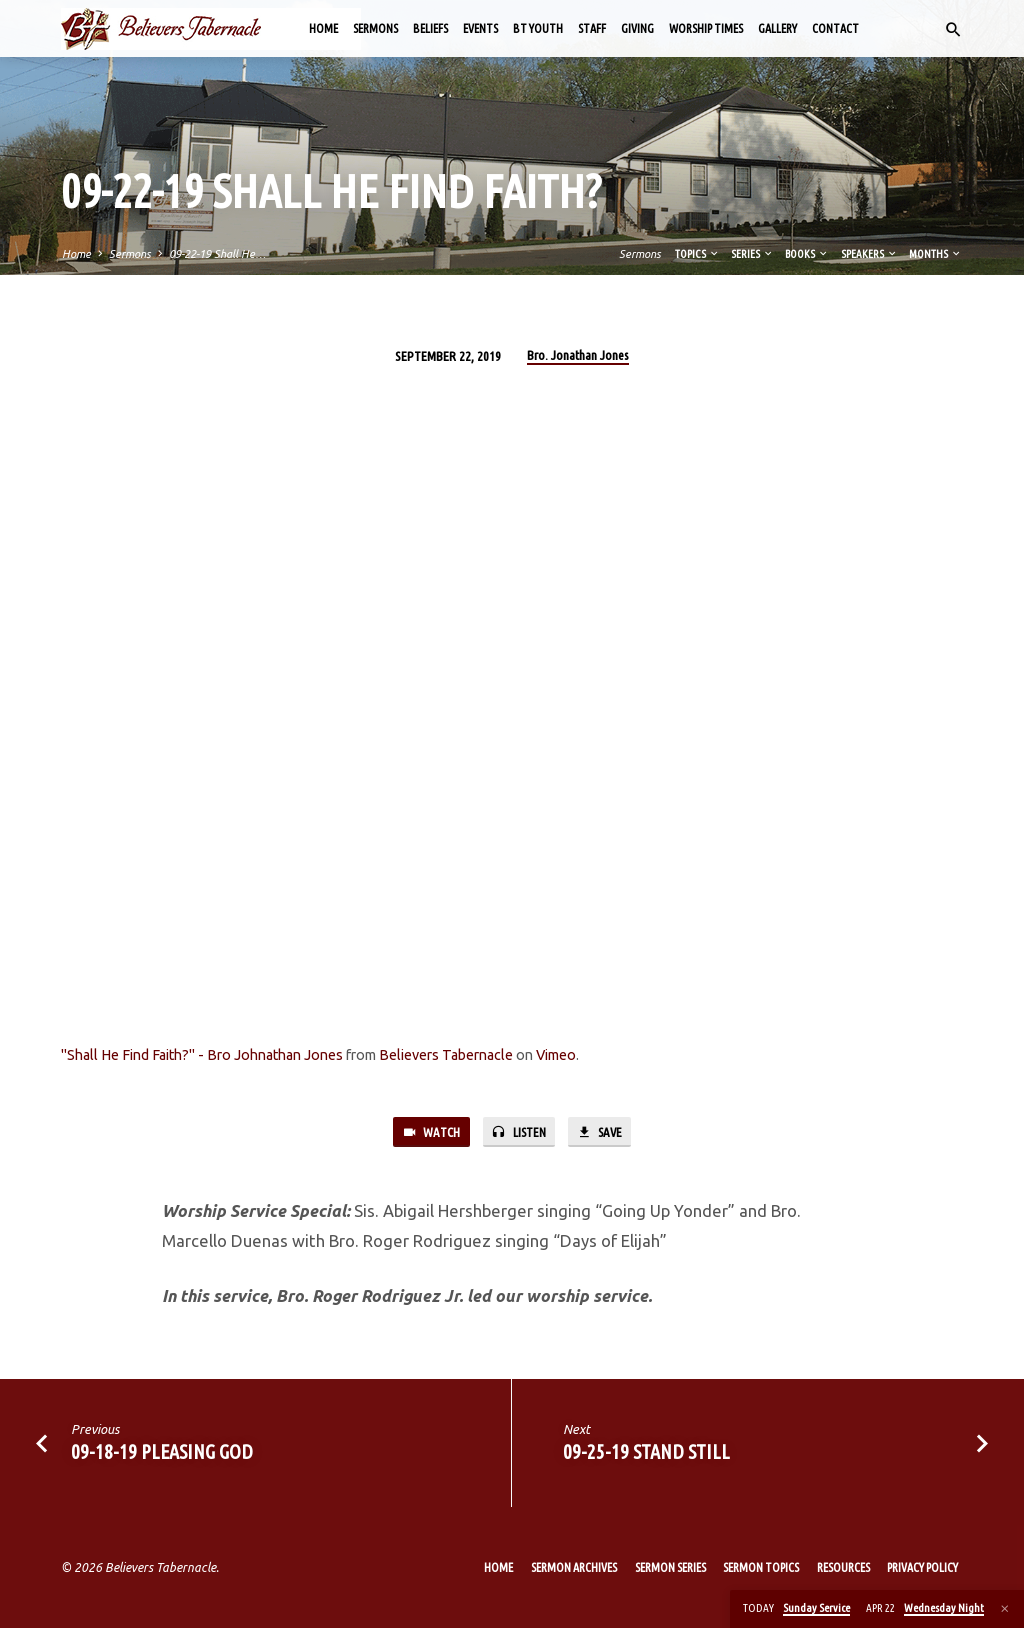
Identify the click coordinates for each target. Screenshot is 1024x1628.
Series (752, 254)
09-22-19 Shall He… (217, 254)
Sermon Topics (761, 1567)
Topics (697, 254)
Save (600, 1132)
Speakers (869, 254)
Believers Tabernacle (446, 1055)
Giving (637, 28)
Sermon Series (670, 1567)
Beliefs (430, 28)
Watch (429, 1132)
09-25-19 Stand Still (646, 1452)
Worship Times (706, 28)
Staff (592, 28)
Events (480, 28)
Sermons (375, 28)
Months (935, 254)
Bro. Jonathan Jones (578, 355)
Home (323, 28)
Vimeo (556, 1055)
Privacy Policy (922, 1567)
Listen (517, 1132)
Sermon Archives (574, 1567)
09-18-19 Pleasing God (162, 1452)
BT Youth (538, 28)
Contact (835, 28)
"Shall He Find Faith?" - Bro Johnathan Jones (202, 1055)
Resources (843, 1567)
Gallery (777, 28)
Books (807, 254)
